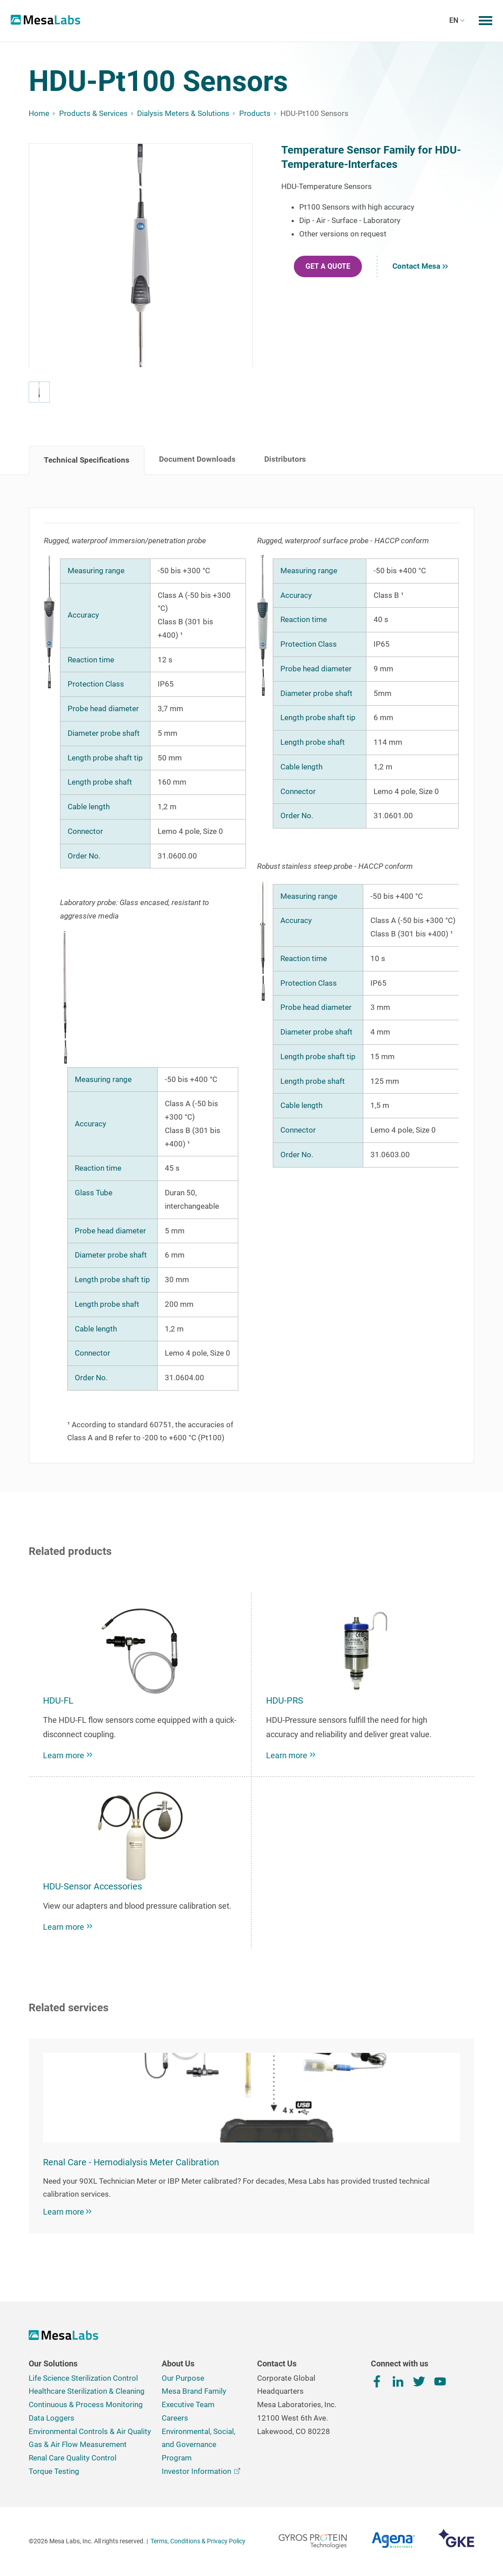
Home (39, 113)
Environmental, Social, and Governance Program (198, 2445)
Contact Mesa (420, 266)
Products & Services (93, 113)
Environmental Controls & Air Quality (90, 2431)
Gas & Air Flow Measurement (78, 2444)
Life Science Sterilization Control (83, 2378)
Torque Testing (54, 2471)
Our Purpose (183, 2378)
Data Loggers (51, 2417)
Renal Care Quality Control (72, 2457)
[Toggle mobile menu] (485, 20)
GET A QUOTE (327, 266)
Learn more (67, 2211)
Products (255, 113)
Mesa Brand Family (194, 2391)
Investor (201, 2471)
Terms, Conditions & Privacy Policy (197, 2541)
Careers (175, 2417)
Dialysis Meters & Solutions (183, 113)
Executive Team (188, 2404)
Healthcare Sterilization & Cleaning (87, 2391)
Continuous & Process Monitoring (86, 2404)
